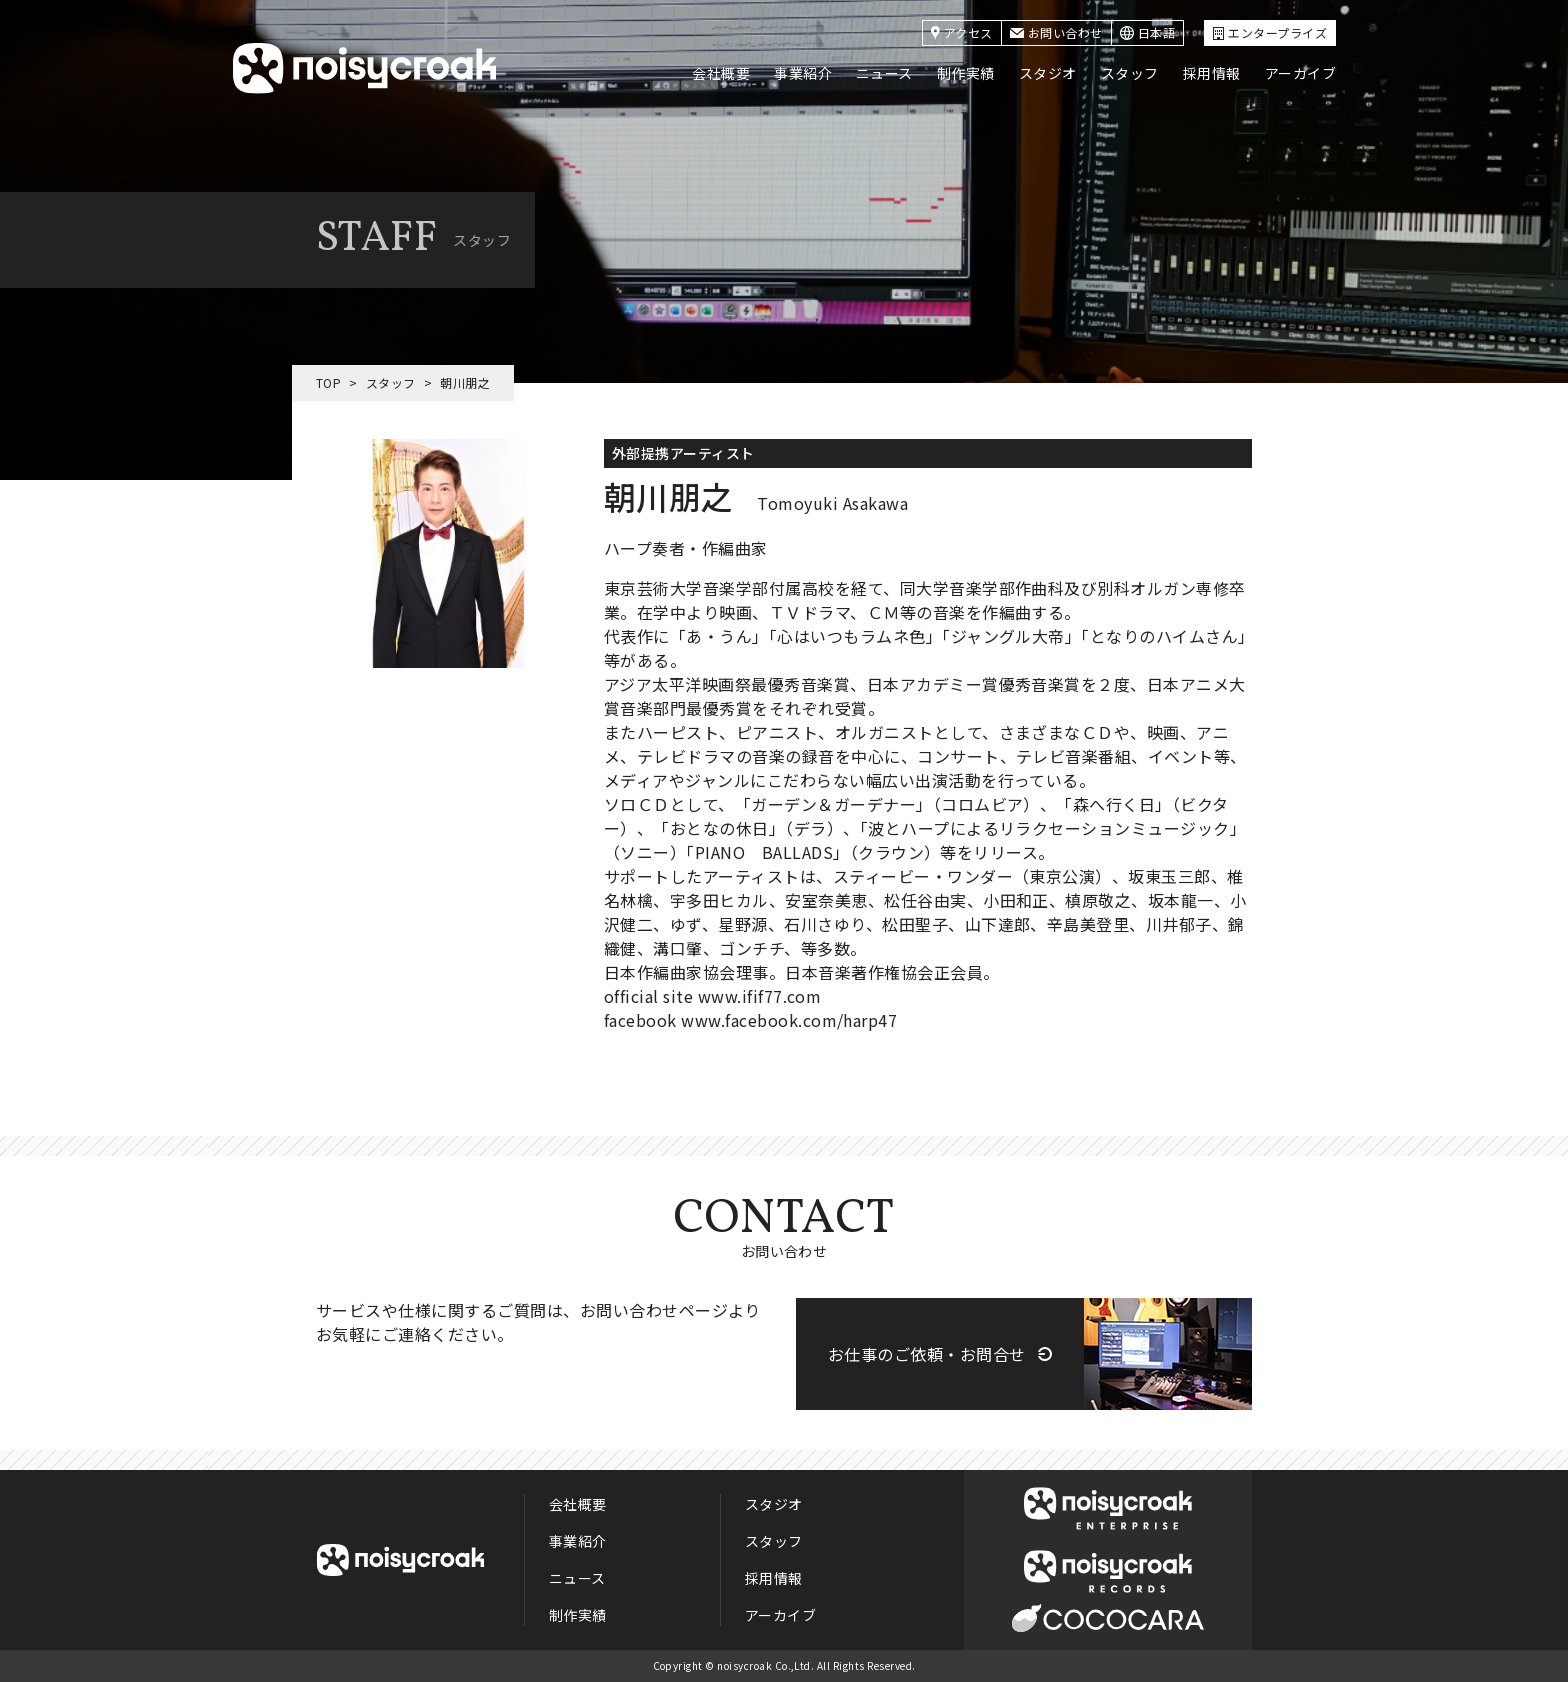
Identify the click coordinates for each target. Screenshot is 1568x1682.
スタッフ (1130, 73)
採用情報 (1212, 73)
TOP (328, 382)
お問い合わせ (1056, 32)
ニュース (884, 73)
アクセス (962, 32)
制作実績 (966, 73)
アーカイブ (1300, 73)
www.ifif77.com (760, 996)
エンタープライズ (1270, 32)
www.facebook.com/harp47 (789, 1020)
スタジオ (1048, 73)
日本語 (1147, 32)
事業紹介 (803, 73)
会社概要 (721, 73)
